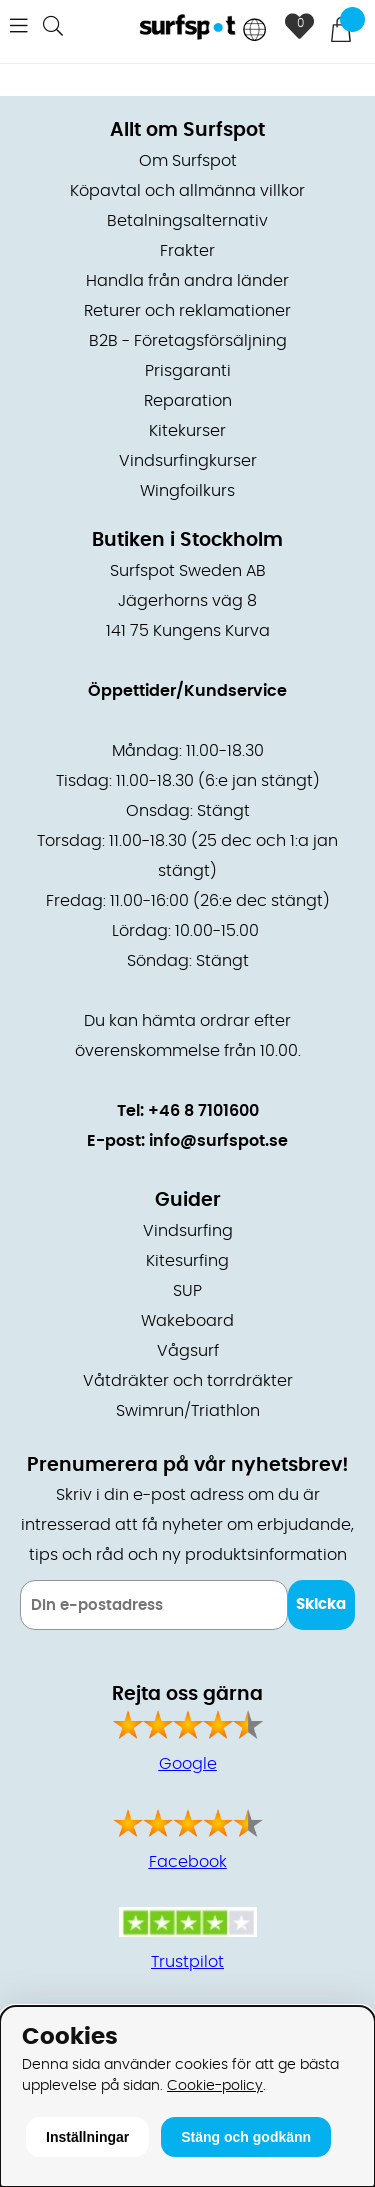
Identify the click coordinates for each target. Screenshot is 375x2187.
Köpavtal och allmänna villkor (187, 191)
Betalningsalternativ (187, 221)
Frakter (187, 251)
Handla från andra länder (187, 281)
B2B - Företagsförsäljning (188, 341)
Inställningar (87, 2137)
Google (188, 1764)
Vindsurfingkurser (188, 461)
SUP (187, 1291)
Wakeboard (187, 1321)
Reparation (188, 401)
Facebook (188, 1862)
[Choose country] (255, 31)
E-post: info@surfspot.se (187, 1141)
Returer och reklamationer (187, 311)
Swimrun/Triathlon (188, 1411)
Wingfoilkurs (187, 491)
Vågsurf (188, 1351)
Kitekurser (187, 431)
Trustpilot (187, 1962)
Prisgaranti (188, 371)
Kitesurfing (187, 1261)
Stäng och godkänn (246, 2137)
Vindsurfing (188, 1231)
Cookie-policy (215, 2085)
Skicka (321, 1604)
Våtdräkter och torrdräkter (188, 1381)
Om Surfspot (188, 161)
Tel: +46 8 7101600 (188, 1111)
